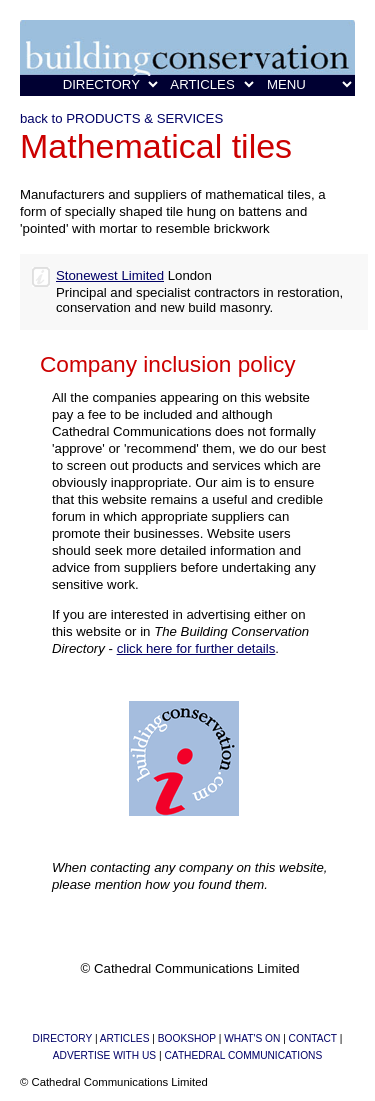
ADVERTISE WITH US (104, 1055)
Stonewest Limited (110, 275)
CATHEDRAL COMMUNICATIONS (243, 1055)
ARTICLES (125, 1038)
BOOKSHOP (187, 1038)
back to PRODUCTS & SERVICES (121, 118)
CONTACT (313, 1038)
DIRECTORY (62, 1038)
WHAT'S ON (252, 1038)
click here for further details (196, 648)
